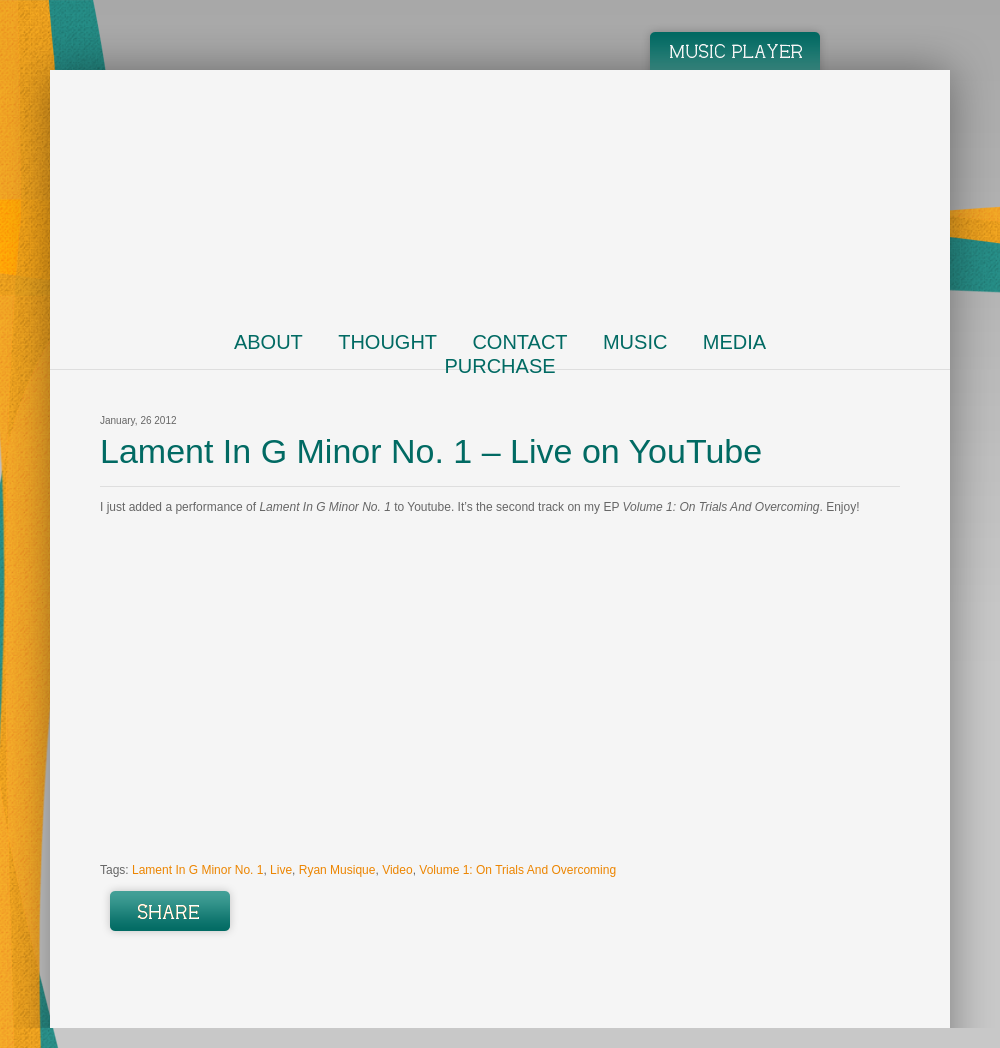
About (268, 342)
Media (734, 342)
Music (635, 342)
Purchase (499, 366)
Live (281, 870)
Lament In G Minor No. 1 (197, 870)
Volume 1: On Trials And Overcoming (517, 870)
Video (397, 870)
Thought (387, 342)
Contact (519, 342)
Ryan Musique (337, 870)
